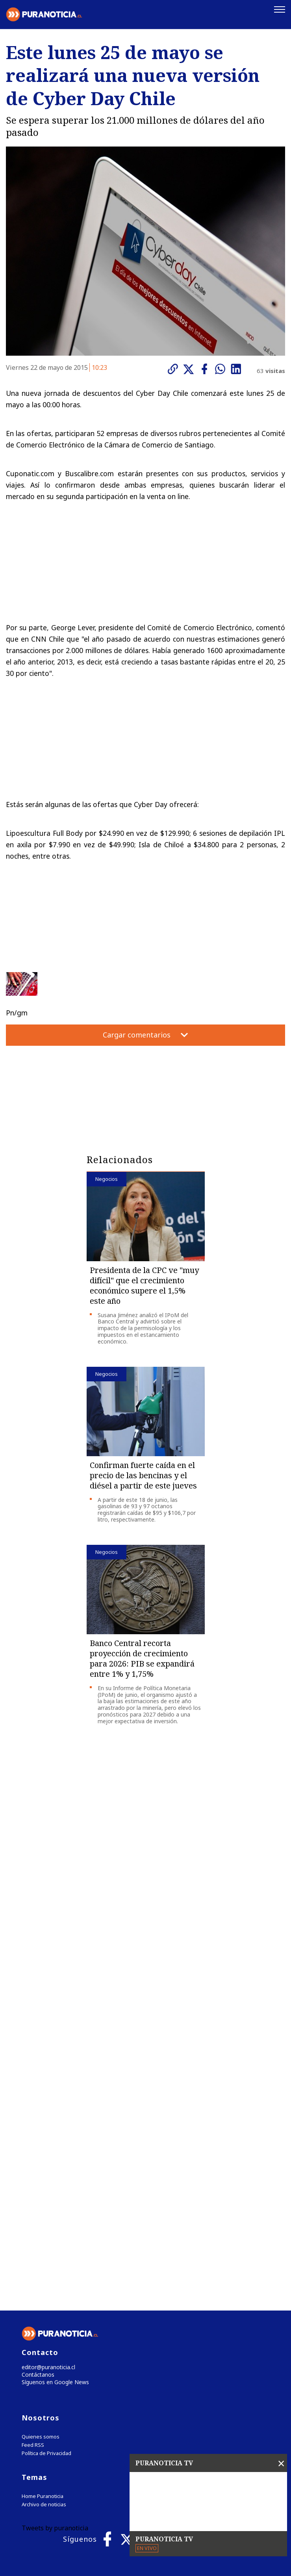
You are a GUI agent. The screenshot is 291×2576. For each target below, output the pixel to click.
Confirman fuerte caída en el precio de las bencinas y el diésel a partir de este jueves (143, 1476)
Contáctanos (36, 2233)
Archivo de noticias (44, 2363)
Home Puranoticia (42, 2355)
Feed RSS (33, 2304)
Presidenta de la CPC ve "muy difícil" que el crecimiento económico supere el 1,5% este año (144, 1286)
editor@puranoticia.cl (47, 2224)
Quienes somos (40, 2296)
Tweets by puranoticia (55, 2387)
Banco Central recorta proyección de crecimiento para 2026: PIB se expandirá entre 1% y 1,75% (142, 1659)
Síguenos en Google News (53, 2241)
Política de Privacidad (46, 2312)
